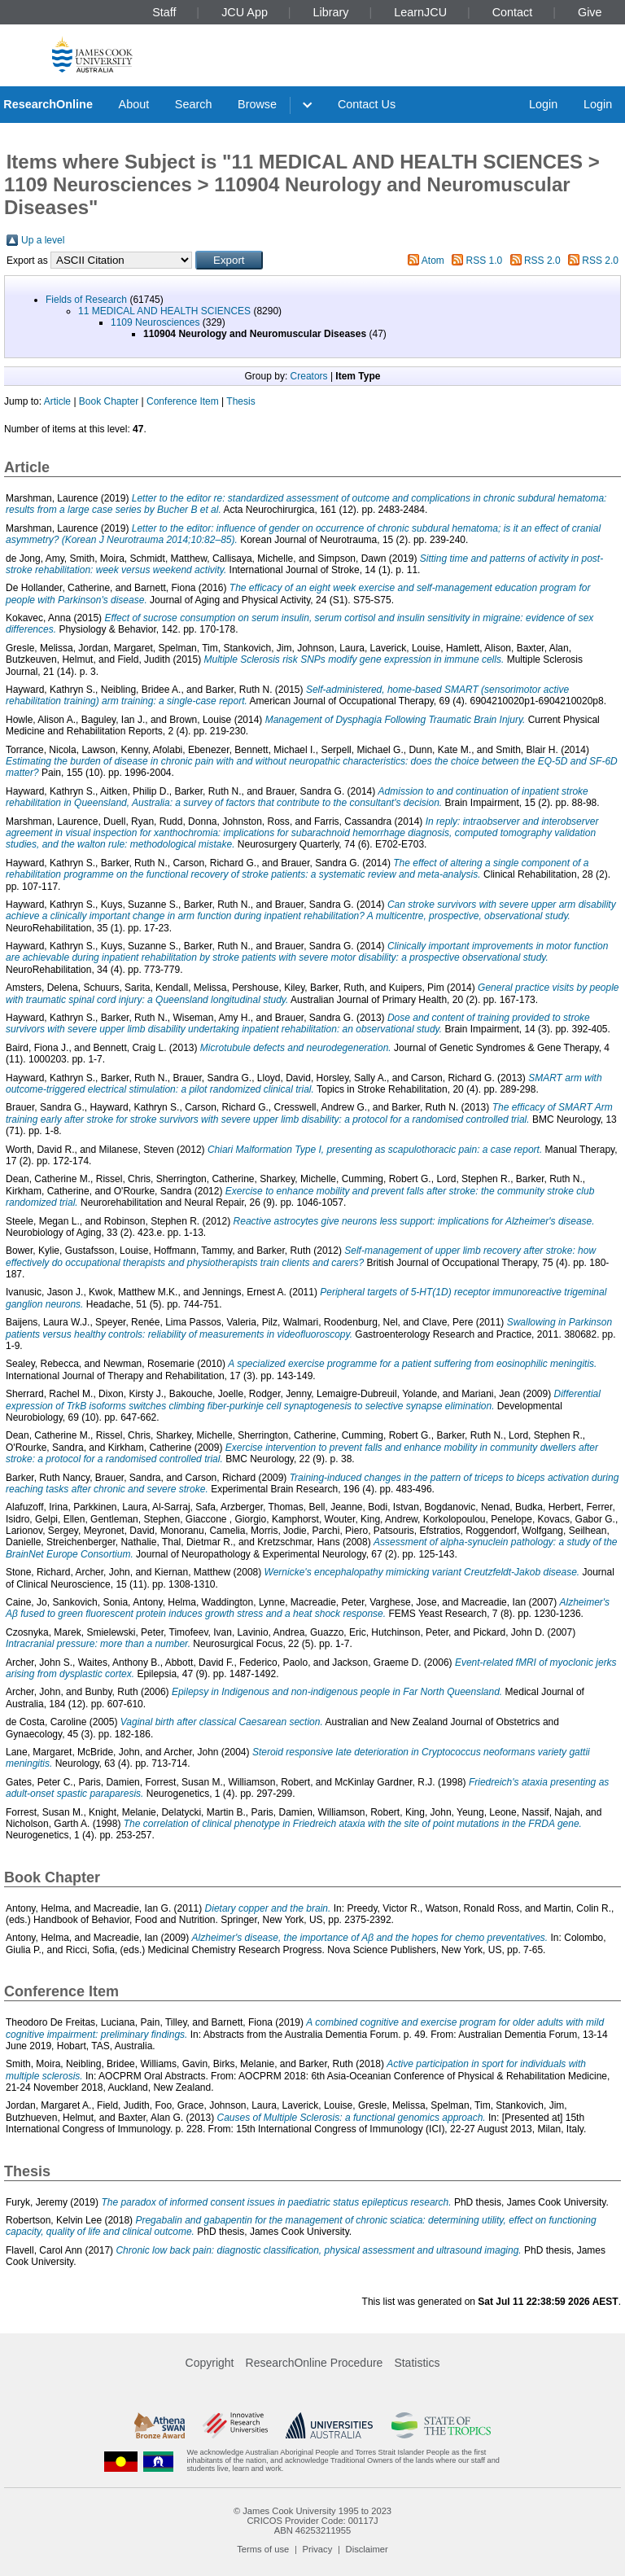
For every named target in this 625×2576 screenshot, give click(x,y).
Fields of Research (86, 299)
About (134, 104)
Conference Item (182, 401)
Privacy (318, 2549)
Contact (512, 12)
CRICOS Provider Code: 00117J (312, 2521)
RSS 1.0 (484, 260)
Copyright (210, 2362)
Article (57, 401)
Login (543, 104)
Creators (309, 376)
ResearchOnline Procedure (314, 2362)
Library (331, 12)
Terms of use (263, 2549)
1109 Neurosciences (155, 322)
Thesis (240, 401)
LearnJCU (420, 12)
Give (590, 12)
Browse (257, 104)
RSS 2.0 (542, 260)
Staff (164, 12)
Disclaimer (367, 2549)
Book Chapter (108, 401)
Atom (433, 260)
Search (193, 104)
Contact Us (367, 104)
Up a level (42, 240)
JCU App (244, 12)
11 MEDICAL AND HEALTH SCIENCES (164, 311)
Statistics (416, 2362)
